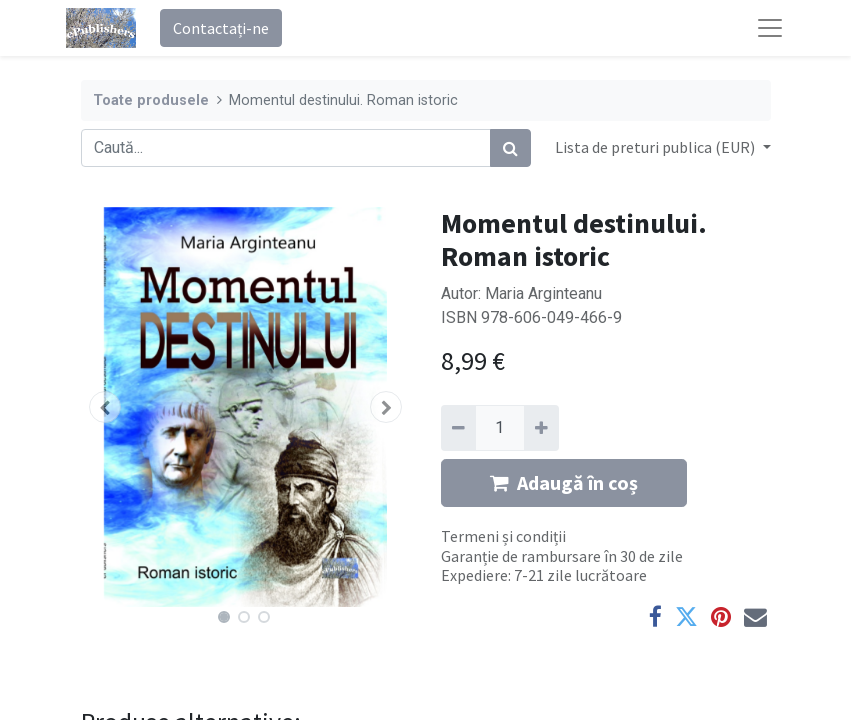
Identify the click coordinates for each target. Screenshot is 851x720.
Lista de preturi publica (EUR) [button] (656, 147)
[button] (106, 407)
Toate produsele (151, 100)
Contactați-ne (221, 28)
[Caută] (510, 148)
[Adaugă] (541, 428)
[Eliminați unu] (458, 428)
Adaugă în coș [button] (564, 482)
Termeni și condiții (503, 536)
